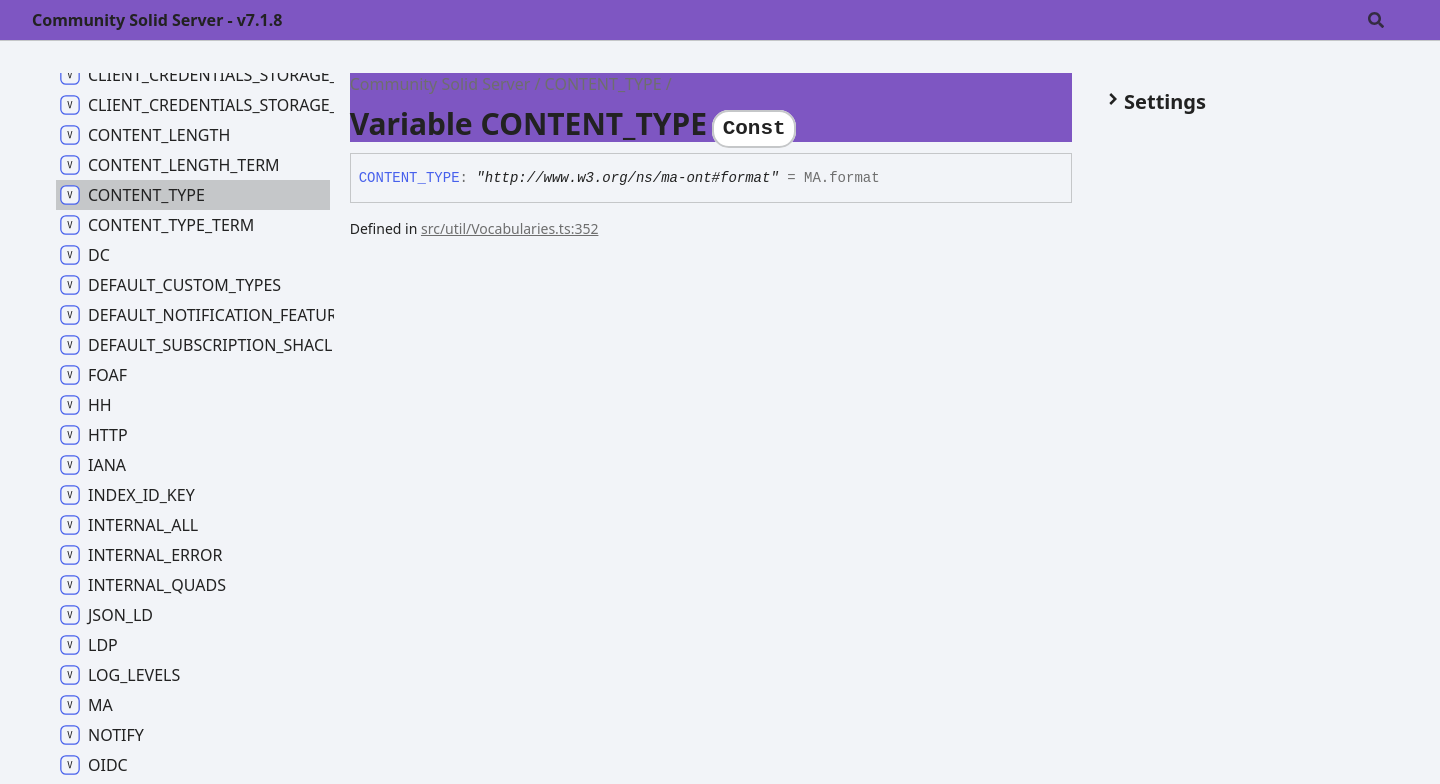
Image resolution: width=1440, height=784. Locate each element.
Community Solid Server (440, 84)
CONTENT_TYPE (603, 84)
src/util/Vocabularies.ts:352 (509, 228)
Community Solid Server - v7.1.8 (157, 20)
